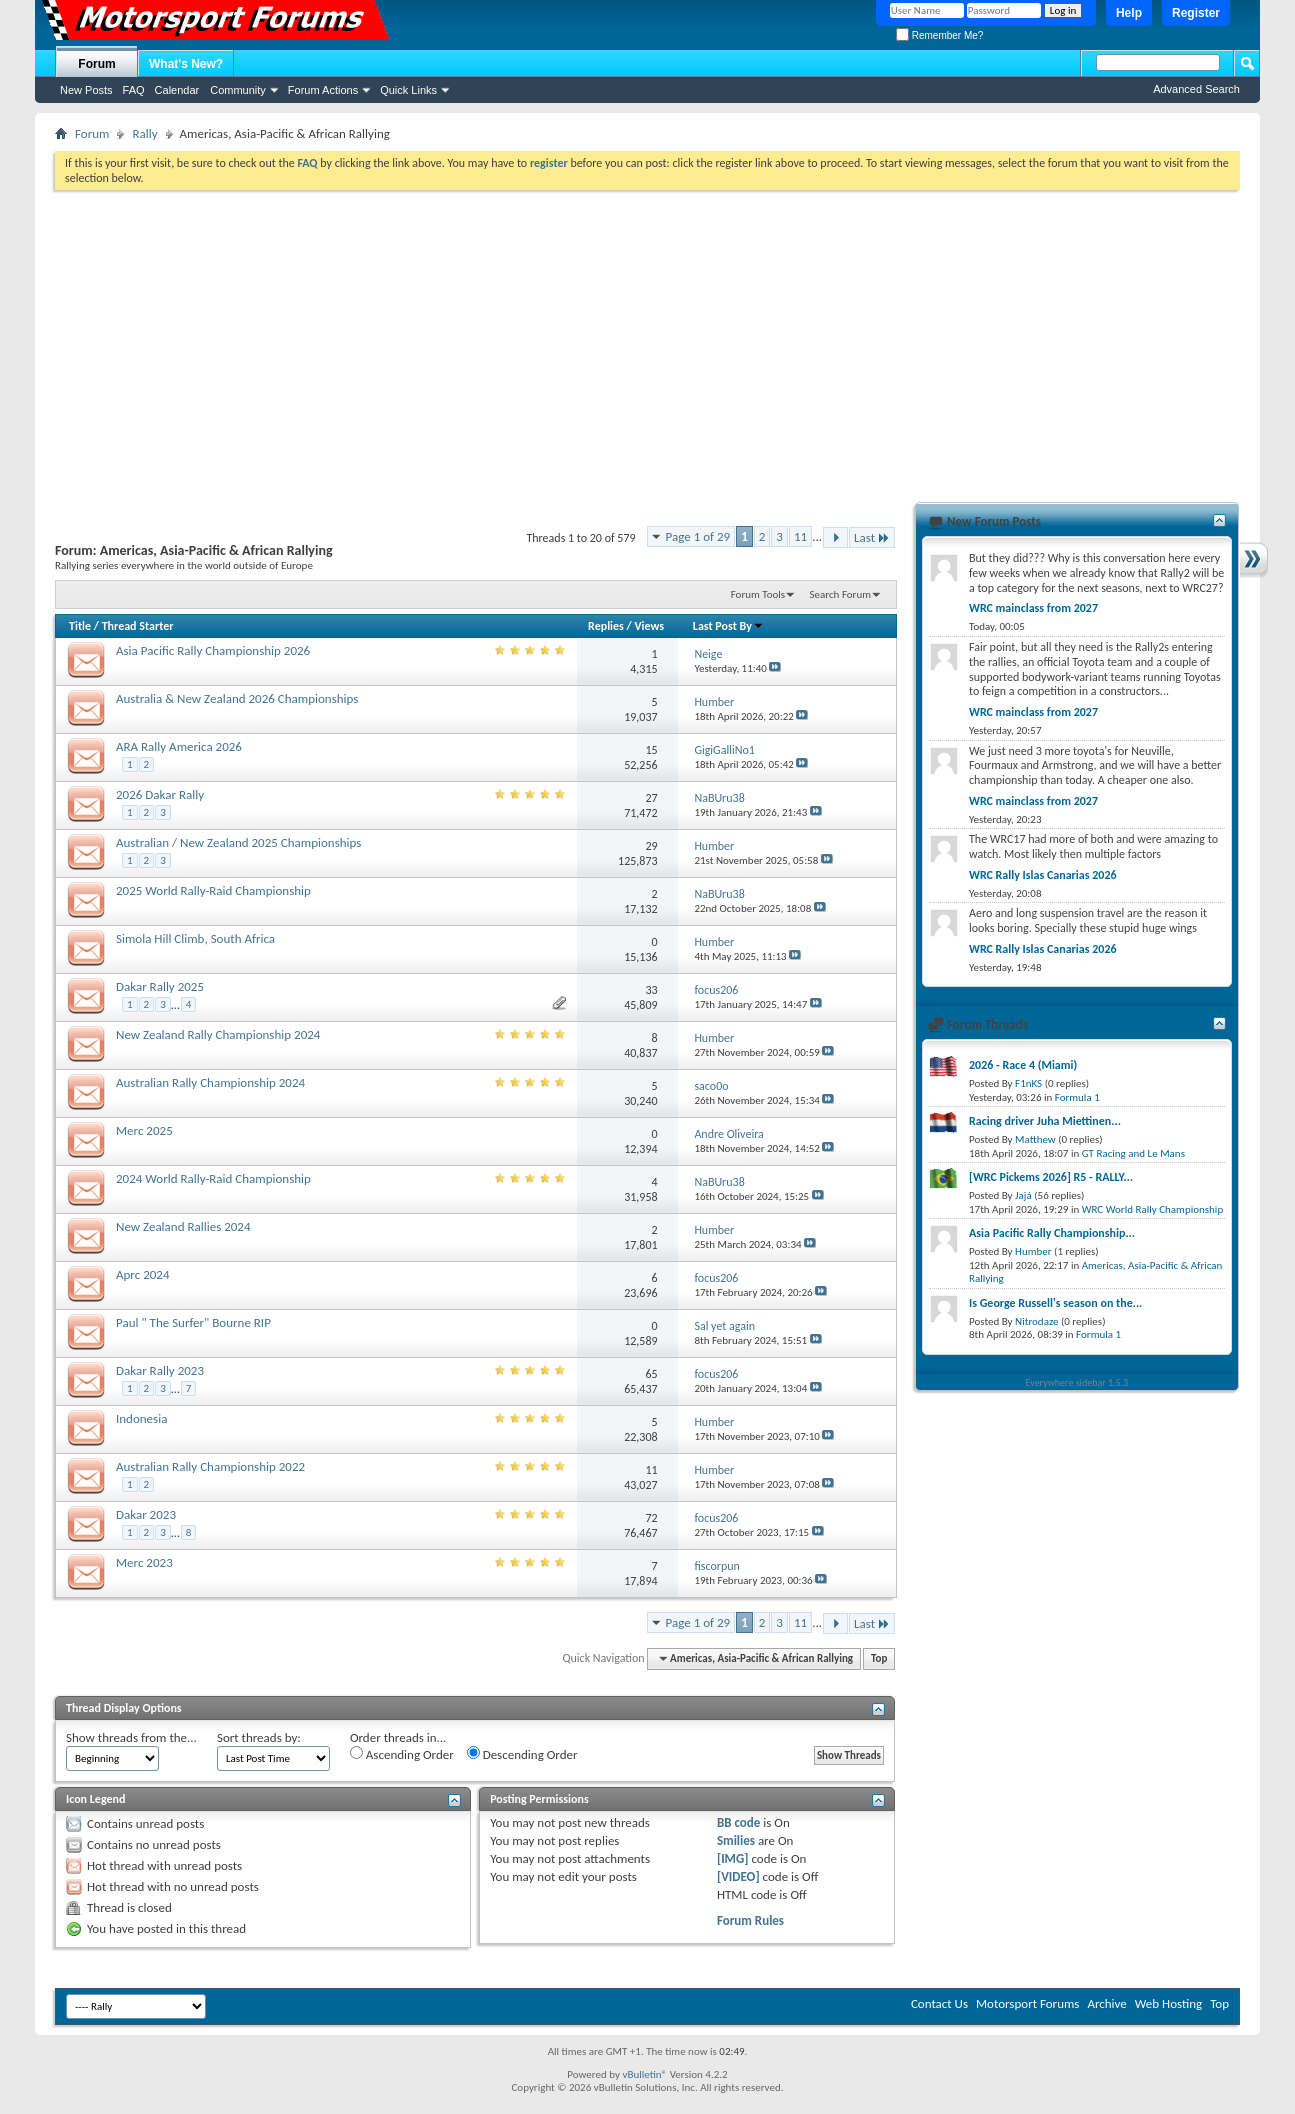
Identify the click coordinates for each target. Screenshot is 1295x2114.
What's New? (186, 64)
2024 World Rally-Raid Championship (213, 1178)
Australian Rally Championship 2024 (210, 1082)
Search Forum (841, 594)
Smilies (736, 1840)
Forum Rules (750, 1920)
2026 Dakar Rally (160, 794)
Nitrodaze (1036, 1321)
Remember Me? (939, 35)
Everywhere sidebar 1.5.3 (1077, 1382)
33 (651, 990)
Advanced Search (1196, 89)
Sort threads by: (259, 1737)
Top (879, 1658)
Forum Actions (323, 90)
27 (651, 798)
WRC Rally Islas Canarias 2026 (1043, 875)
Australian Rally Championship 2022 (210, 1466)
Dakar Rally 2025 (160, 986)
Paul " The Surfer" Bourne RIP (193, 1322)
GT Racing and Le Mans (1133, 1153)
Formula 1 (1077, 1097)
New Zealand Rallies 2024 (183, 1226)
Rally (144, 133)
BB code (738, 1822)
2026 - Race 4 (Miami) (1023, 1065)
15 (651, 750)
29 (651, 846)
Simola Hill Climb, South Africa (195, 938)
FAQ (134, 90)
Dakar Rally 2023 (160, 1370)
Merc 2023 (144, 1562)
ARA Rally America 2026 (179, 746)
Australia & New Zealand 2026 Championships (237, 698)
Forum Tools (758, 594)
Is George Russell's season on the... (1055, 1303)
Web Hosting (1168, 2003)
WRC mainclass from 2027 (1033, 608)
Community (238, 90)
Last (872, 537)
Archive (1106, 2003)
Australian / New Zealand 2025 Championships (238, 842)
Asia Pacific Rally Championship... (1052, 1233)
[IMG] (733, 1858)
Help (1129, 13)
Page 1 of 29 (698, 536)
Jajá (1023, 1195)
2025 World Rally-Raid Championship (213, 890)
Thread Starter (138, 626)
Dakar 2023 (146, 1514)
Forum (96, 64)
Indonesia (141, 1418)
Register (1196, 13)
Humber (1033, 1251)
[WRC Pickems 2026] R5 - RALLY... (1051, 1177)
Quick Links (408, 90)
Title (80, 626)
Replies (606, 626)
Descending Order (522, 1754)
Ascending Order (402, 1754)
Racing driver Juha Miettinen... (1045, 1121)
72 (651, 1518)
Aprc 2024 (143, 1274)
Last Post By (728, 626)
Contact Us (939, 2003)
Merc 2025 (144, 1130)
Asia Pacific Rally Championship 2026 (213, 650)
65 (651, 1374)
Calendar (177, 90)
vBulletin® (644, 2074)
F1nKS (1028, 1083)
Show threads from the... (131, 1737)
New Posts (86, 90)
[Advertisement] (647, 340)
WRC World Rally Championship (1153, 1209)
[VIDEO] (738, 1876)
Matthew (1035, 1139)
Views (649, 626)
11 (800, 536)
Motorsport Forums (1027, 2003)
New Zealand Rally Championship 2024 (218, 1034)
